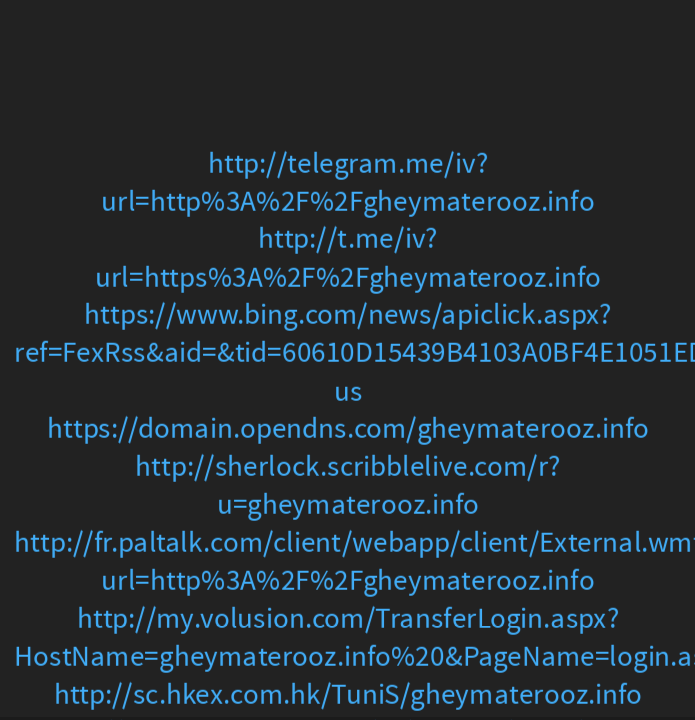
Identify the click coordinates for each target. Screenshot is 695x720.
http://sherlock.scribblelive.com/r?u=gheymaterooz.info (347, 485)
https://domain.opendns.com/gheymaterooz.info (348, 429)
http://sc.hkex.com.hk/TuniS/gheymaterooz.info (347, 695)
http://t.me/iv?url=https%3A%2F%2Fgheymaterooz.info (348, 257)
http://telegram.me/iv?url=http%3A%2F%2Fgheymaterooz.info (347, 182)
